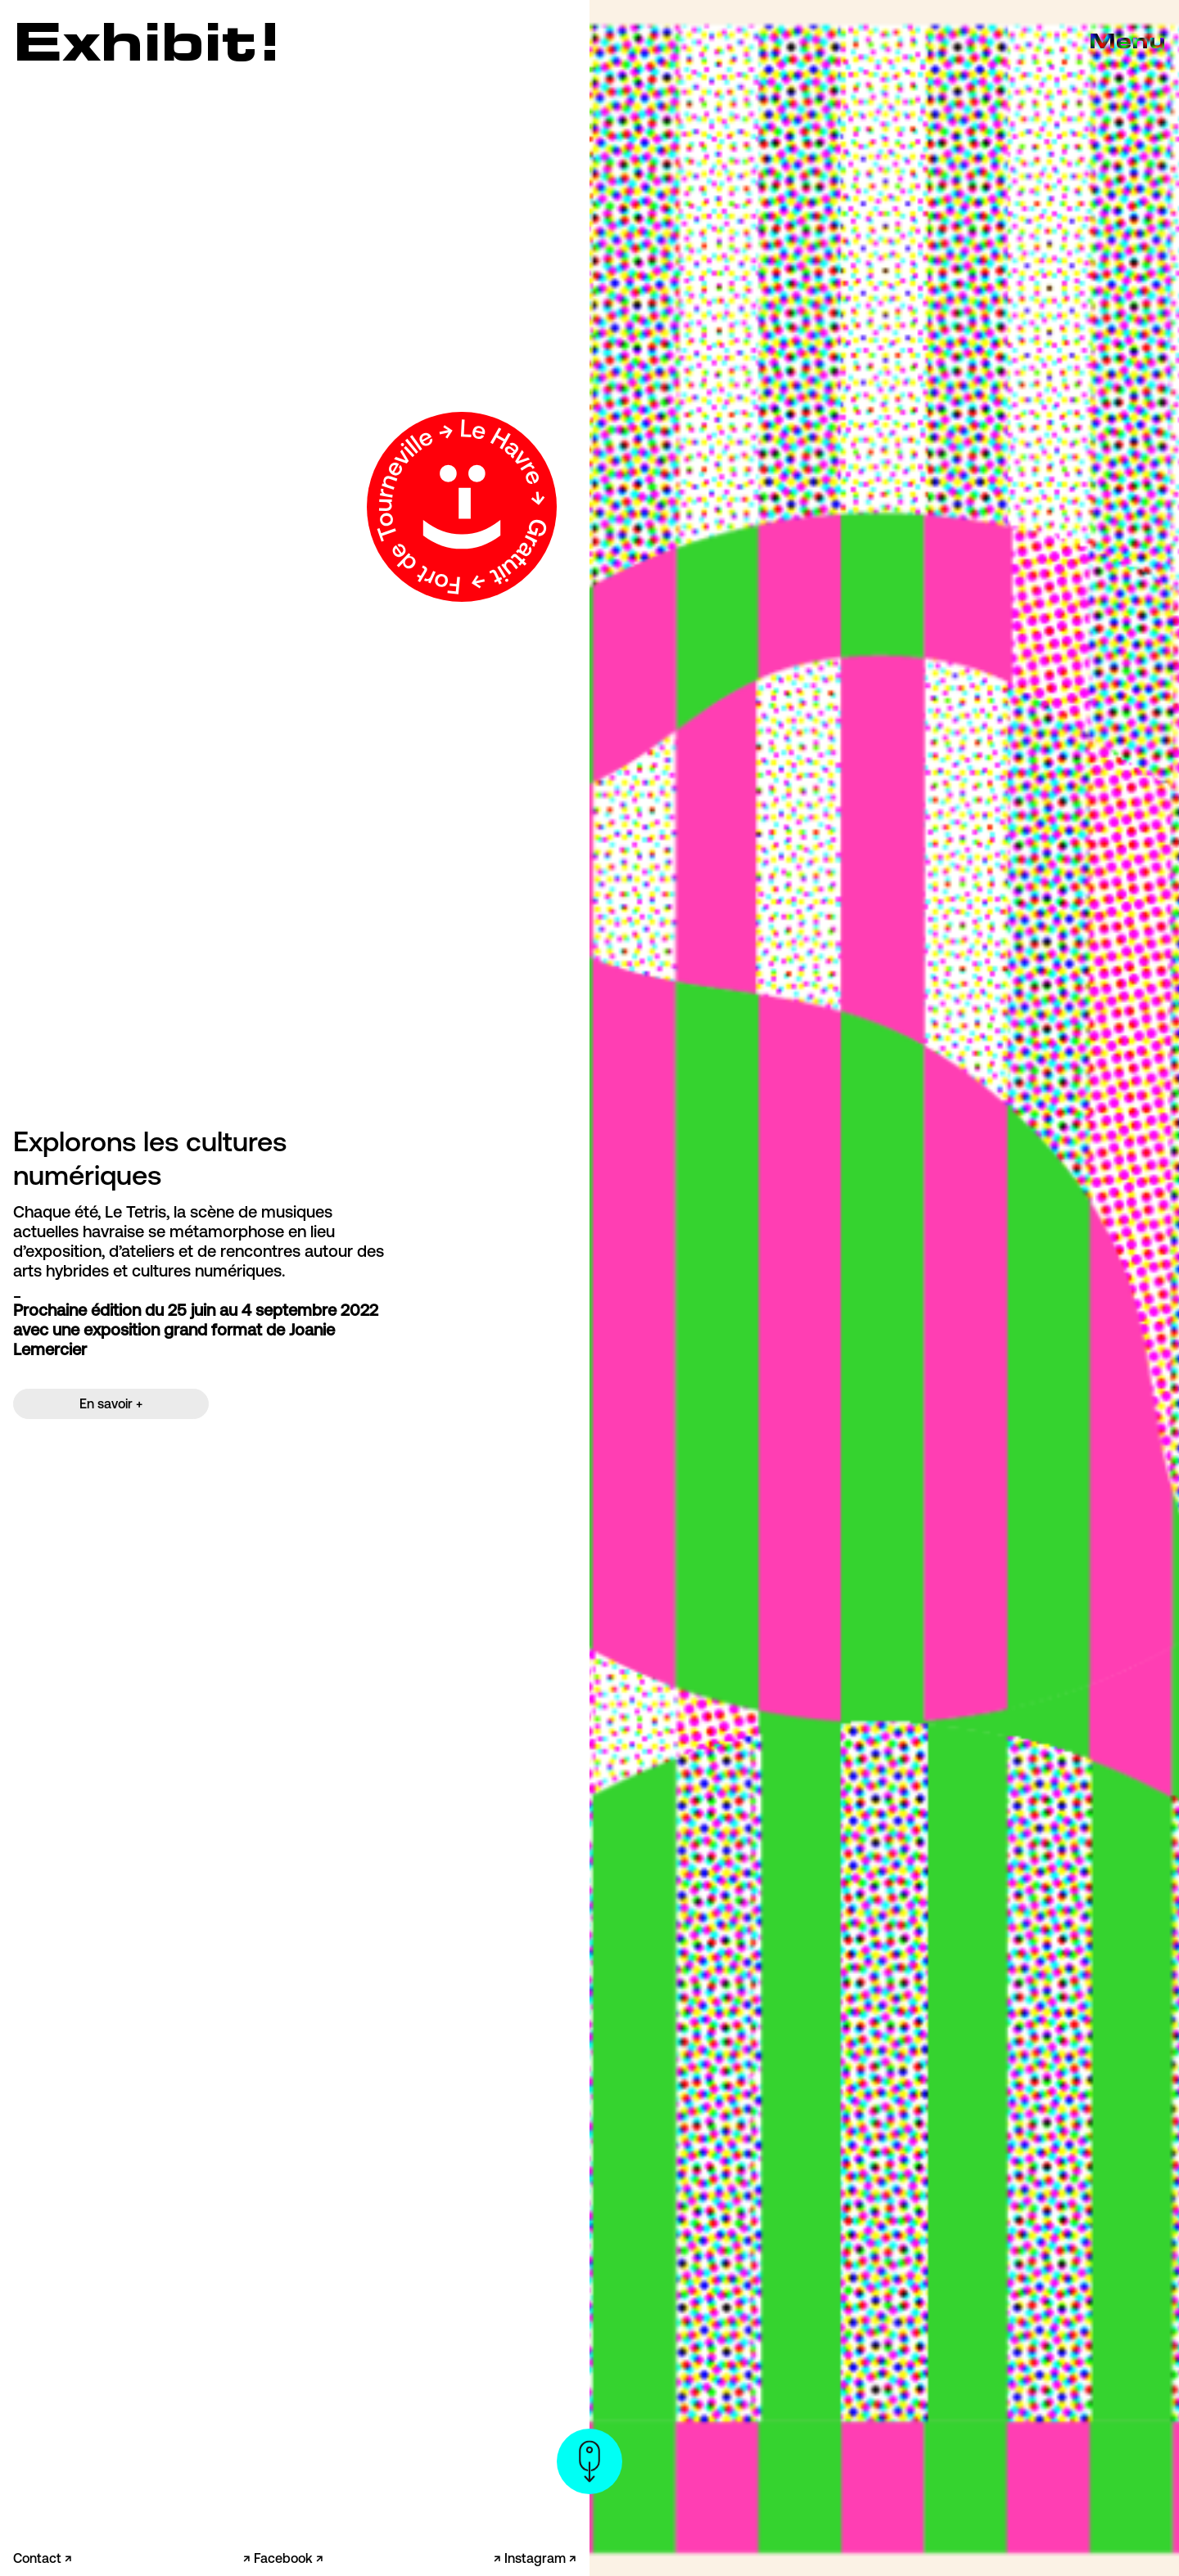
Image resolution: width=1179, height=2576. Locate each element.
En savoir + (110, 1403)
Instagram (536, 2558)
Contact (39, 2558)
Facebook (285, 2558)
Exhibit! (147, 41)
